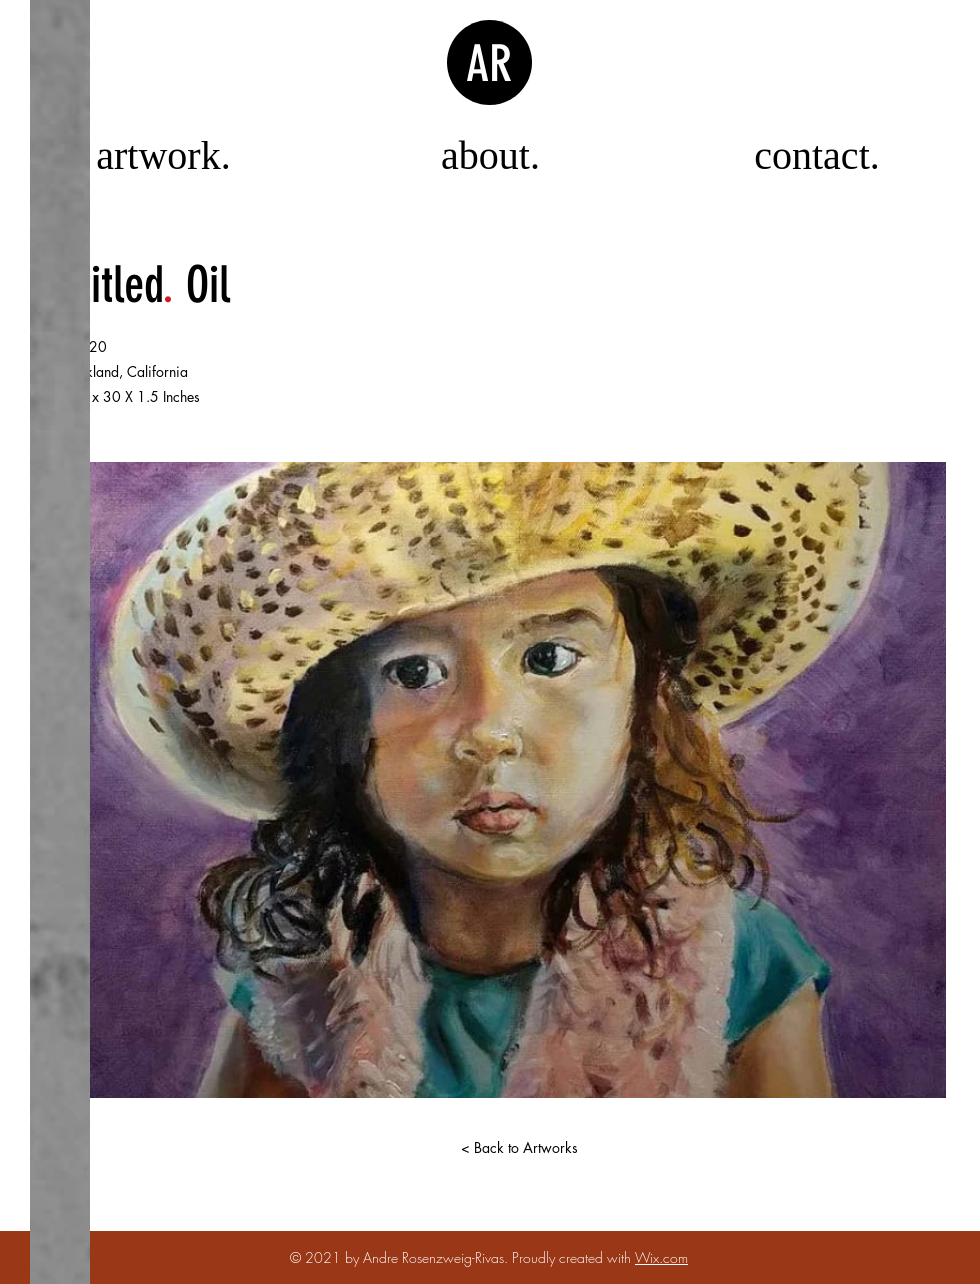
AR (489, 64)
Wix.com (661, 1257)
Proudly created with (573, 1257)
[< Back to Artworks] (519, 1148)
